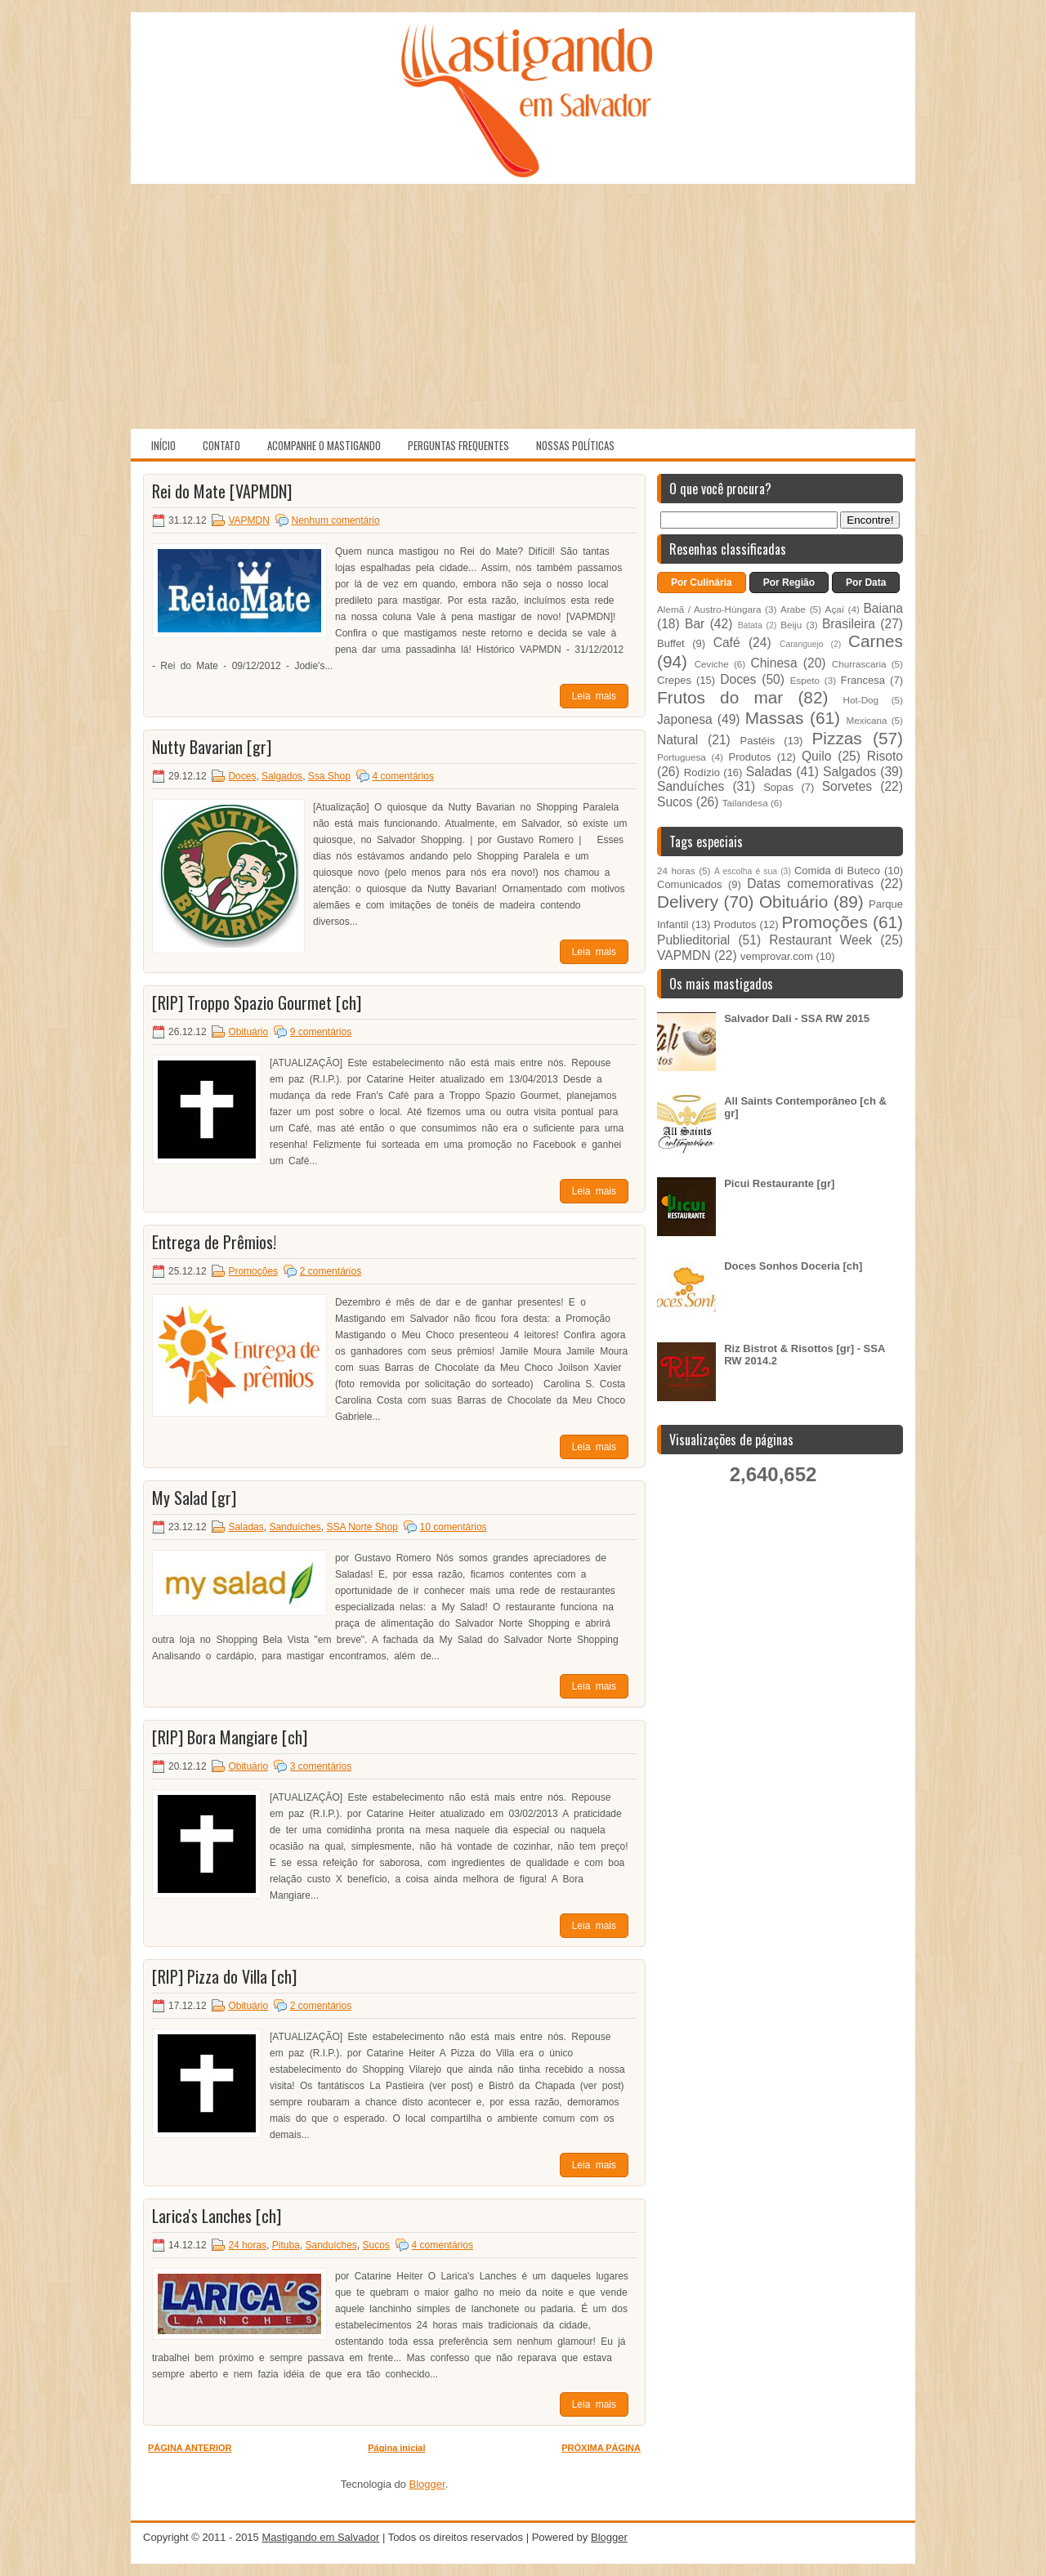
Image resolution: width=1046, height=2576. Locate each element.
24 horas (247, 2245)
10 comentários (453, 1527)
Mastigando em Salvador (320, 2537)
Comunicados (689, 884)
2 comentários (330, 1271)
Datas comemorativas (810, 884)
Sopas (778, 787)
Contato (221, 445)
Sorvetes (847, 786)
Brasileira (848, 624)
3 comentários (320, 1766)
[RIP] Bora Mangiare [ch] (229, 1737)
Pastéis (758, 740)
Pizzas (837, 738)
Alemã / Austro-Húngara (709, 609)
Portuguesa (681, 757)
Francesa (863, 680)
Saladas (245, 1527)
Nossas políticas (575, 445)
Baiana (883, 608)
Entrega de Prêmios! (214, 1242)
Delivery (687, 901)
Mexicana (867, 720)
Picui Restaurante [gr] (779, 1183)
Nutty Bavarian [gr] (211, 747)
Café (726, 643)
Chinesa (773, 663)
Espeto (805, 680)
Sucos (376, 2245)
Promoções (253, 1271)
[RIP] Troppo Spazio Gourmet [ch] (256, 1002)
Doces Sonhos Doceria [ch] (793, 1266)
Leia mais (594, 696)
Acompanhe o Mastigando (324, 445)
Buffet (671, 643)
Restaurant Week (820, 940)
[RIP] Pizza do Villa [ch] (224, 1976)
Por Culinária (701, 582)
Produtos (750, 757)
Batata (750, 625)
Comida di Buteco (837, 870)
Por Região (789, 582)
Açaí (834, 609)
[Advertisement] (523, 306)
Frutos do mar (720, 697)
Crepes (674, 680)
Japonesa (685, 719)
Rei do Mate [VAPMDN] (222, 491)
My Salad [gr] (194, 1497)
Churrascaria (859, 664)
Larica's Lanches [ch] (216, 2216)
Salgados (282, 776)
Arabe (793, 609)
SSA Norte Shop (362, 1527)
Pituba (286, 2245)
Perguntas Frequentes (458, 445)
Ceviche (712, 664)
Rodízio (702, 772)
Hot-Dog (861, 699)
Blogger (427, 2484)
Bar (694, 624)
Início (163, 445)
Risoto (885, 756)
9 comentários (320, 1032)
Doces (242, 776)
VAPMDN (248, 520)
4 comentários (403, 776)
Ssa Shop (329, 776)
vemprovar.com (776, 956)
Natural (677, 740)
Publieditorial (693, 940)
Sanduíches (294, 1527)
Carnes (875, 641)
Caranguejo (802, 644)
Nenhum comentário (336, 520)
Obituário (248, 1032)
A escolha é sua (745, 871)
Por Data (866, 582)
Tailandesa (745, 802)
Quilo (816, 756)
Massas (774, 717)
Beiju (791, 624)
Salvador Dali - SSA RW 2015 (796, 1018)
